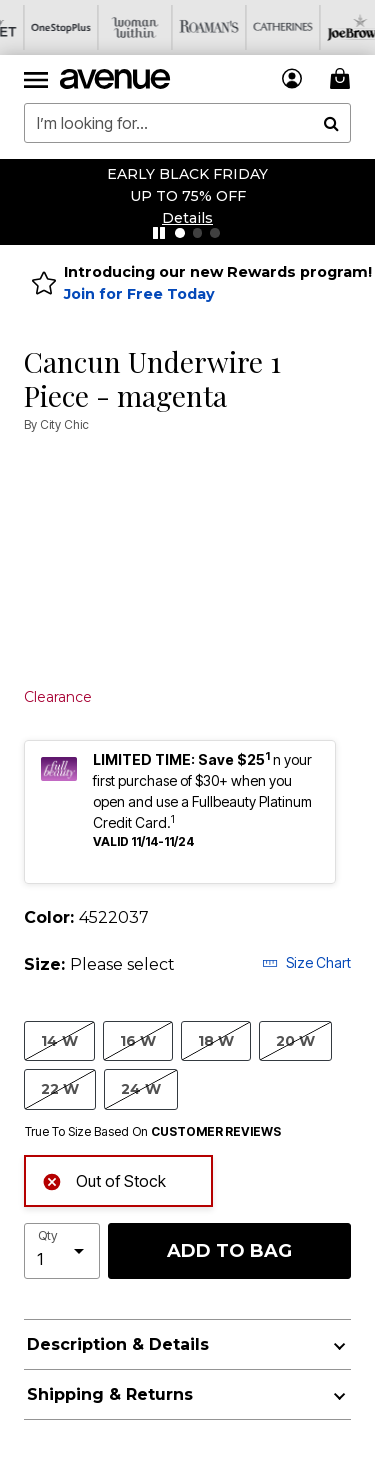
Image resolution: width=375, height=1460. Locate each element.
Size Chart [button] (306, 962)
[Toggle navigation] (36, 79)
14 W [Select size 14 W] (59, 1040)
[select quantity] (62, 1251)
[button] (187, 218)
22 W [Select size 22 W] (60, 1088)
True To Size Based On (153, 1132)
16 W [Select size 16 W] (138, 1040)
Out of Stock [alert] (104, 1179)
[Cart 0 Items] (343, 78)
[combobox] (187, 123)
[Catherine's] (259, 27)
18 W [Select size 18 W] (216, 1040)
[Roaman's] (185, 27)
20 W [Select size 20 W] (295, 1040)
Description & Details (118, 1344)
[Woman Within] (111, 27)
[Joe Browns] (333, 27)
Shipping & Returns (110, 1394)
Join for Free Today (139, 294)
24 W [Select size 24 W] (141, 1088)
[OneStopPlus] (37, 27)
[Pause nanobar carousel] (159, 233)
